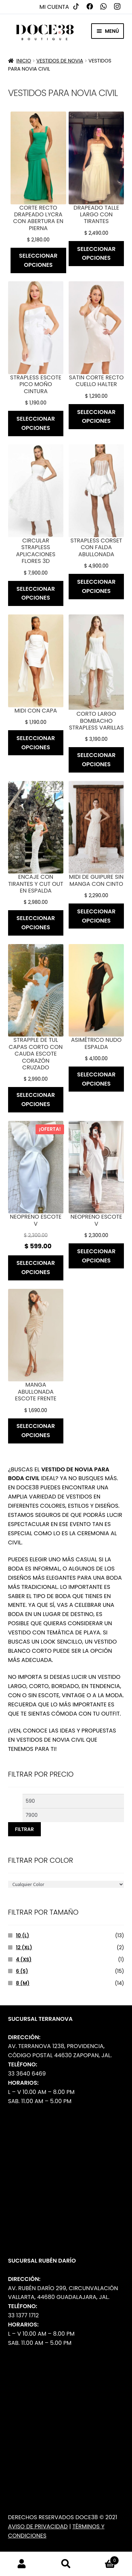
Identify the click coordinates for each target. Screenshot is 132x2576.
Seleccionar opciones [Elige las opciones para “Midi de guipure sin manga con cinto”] (96, 916)
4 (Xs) (23, 1959)
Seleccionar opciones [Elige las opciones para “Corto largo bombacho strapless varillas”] (96, 759)
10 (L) (22, 1935)
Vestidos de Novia (59, 60)
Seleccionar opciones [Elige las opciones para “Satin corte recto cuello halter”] (96, 416)
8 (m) (23, 1983)
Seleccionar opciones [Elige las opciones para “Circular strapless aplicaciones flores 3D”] (36, 593)
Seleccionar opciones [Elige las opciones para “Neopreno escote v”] (36, 1267)
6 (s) (22, 1971)
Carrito (103, 2558)
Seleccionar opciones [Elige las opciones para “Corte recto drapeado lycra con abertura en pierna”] (38, 260)
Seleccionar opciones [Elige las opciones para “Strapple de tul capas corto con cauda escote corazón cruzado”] (36, 1099)
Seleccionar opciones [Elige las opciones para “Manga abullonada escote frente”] (36, 1430)
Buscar (66, 2564)
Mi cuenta (54, 7)
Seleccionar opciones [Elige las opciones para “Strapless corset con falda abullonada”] (96, 586)
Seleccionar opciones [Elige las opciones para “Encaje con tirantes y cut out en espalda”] (36, 922)
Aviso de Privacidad (38, 2526)
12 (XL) (24, 1947)
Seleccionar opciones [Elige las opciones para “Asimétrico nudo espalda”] (96, 1079)
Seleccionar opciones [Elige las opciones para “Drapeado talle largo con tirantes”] (96, 253)
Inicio (23, 60)
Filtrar (24, 1829)
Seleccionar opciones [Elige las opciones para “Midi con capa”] (36, 742)
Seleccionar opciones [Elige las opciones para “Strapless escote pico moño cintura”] (36, 423)
